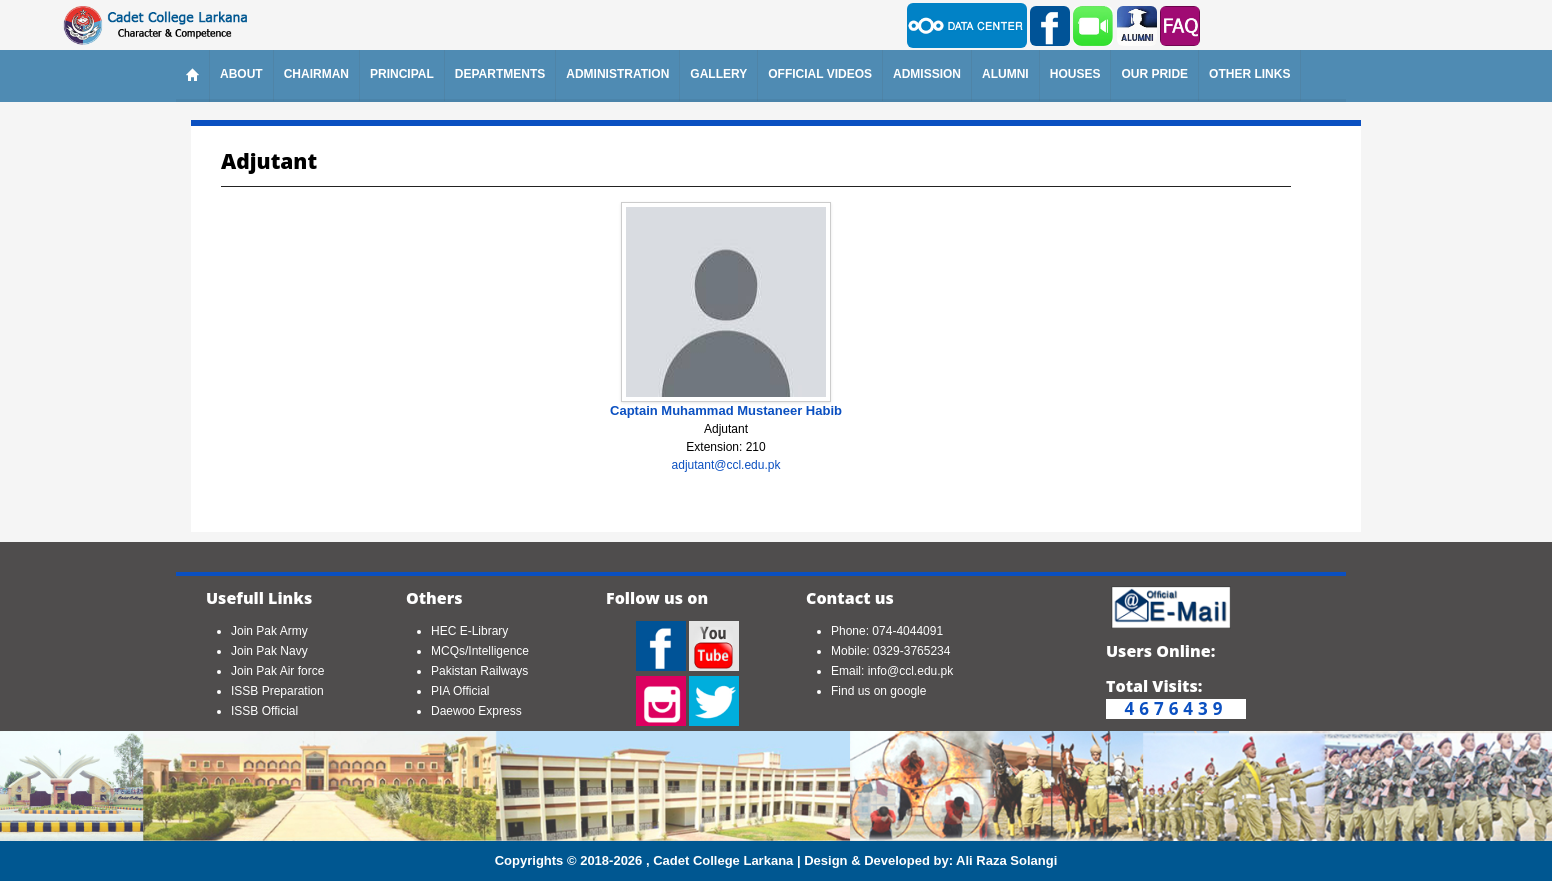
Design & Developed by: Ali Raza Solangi (930, 860)
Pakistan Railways (479, 671)
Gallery (718, 74)
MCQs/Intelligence (480, 651)
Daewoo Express (476, 711)
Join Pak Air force (277, 671)
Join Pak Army (269, 631)
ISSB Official (264, 711)
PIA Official (460, 691)
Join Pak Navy (269, 651)
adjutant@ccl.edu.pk (726, 465)
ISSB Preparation (277, 691)
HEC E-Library (469, 631)
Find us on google (878, 691)
